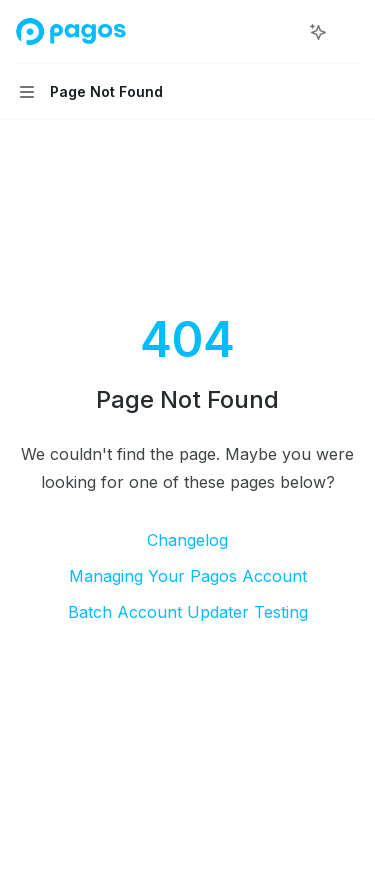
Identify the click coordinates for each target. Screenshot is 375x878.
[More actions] (349, 32)
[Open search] (281, 32)
